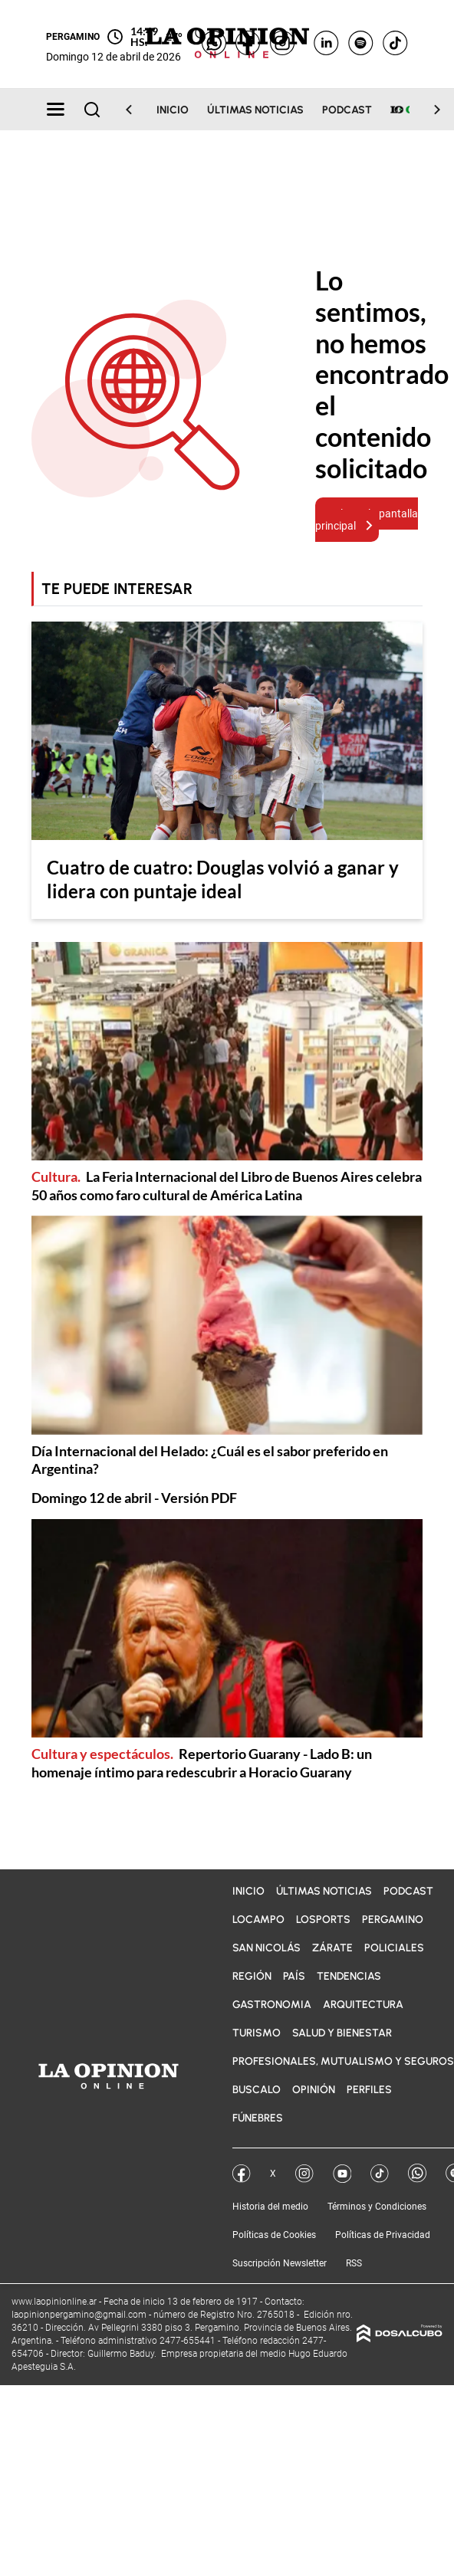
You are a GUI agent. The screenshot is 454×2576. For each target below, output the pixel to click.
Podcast (347, 109)
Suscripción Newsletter (279, 2263)
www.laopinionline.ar (55, 2301)
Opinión (313, 2089)
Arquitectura (363, 2004)
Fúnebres (257, 2118)
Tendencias (349, 1976)
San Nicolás (266, 1947)
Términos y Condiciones (376, 2206)
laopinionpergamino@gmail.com (79, 2314)
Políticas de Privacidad (382, 2235)
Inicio (172, 109)
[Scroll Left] (138, 109)
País (294, 1976)
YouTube (342, 2173)
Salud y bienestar (342, 2032)
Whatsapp (417, 2173)
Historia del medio (270, 2206)
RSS (354, 2263)
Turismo (256, 2032)
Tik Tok (379, 2173)
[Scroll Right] (428, 109)
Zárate (332, 1947)
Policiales (394, 1947)
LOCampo (258, 1919)
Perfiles (369, 2089)
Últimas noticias (255, 109)
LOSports (323, 1919)
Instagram (304, 2173)
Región (251, 1976)
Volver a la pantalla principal (366, 519)
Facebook (241, 2173)
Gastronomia (271, 2004)
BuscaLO (256, 2089)
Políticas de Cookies (274, 2235)
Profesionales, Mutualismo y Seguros (343, 2061)
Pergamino (392, 1919)
